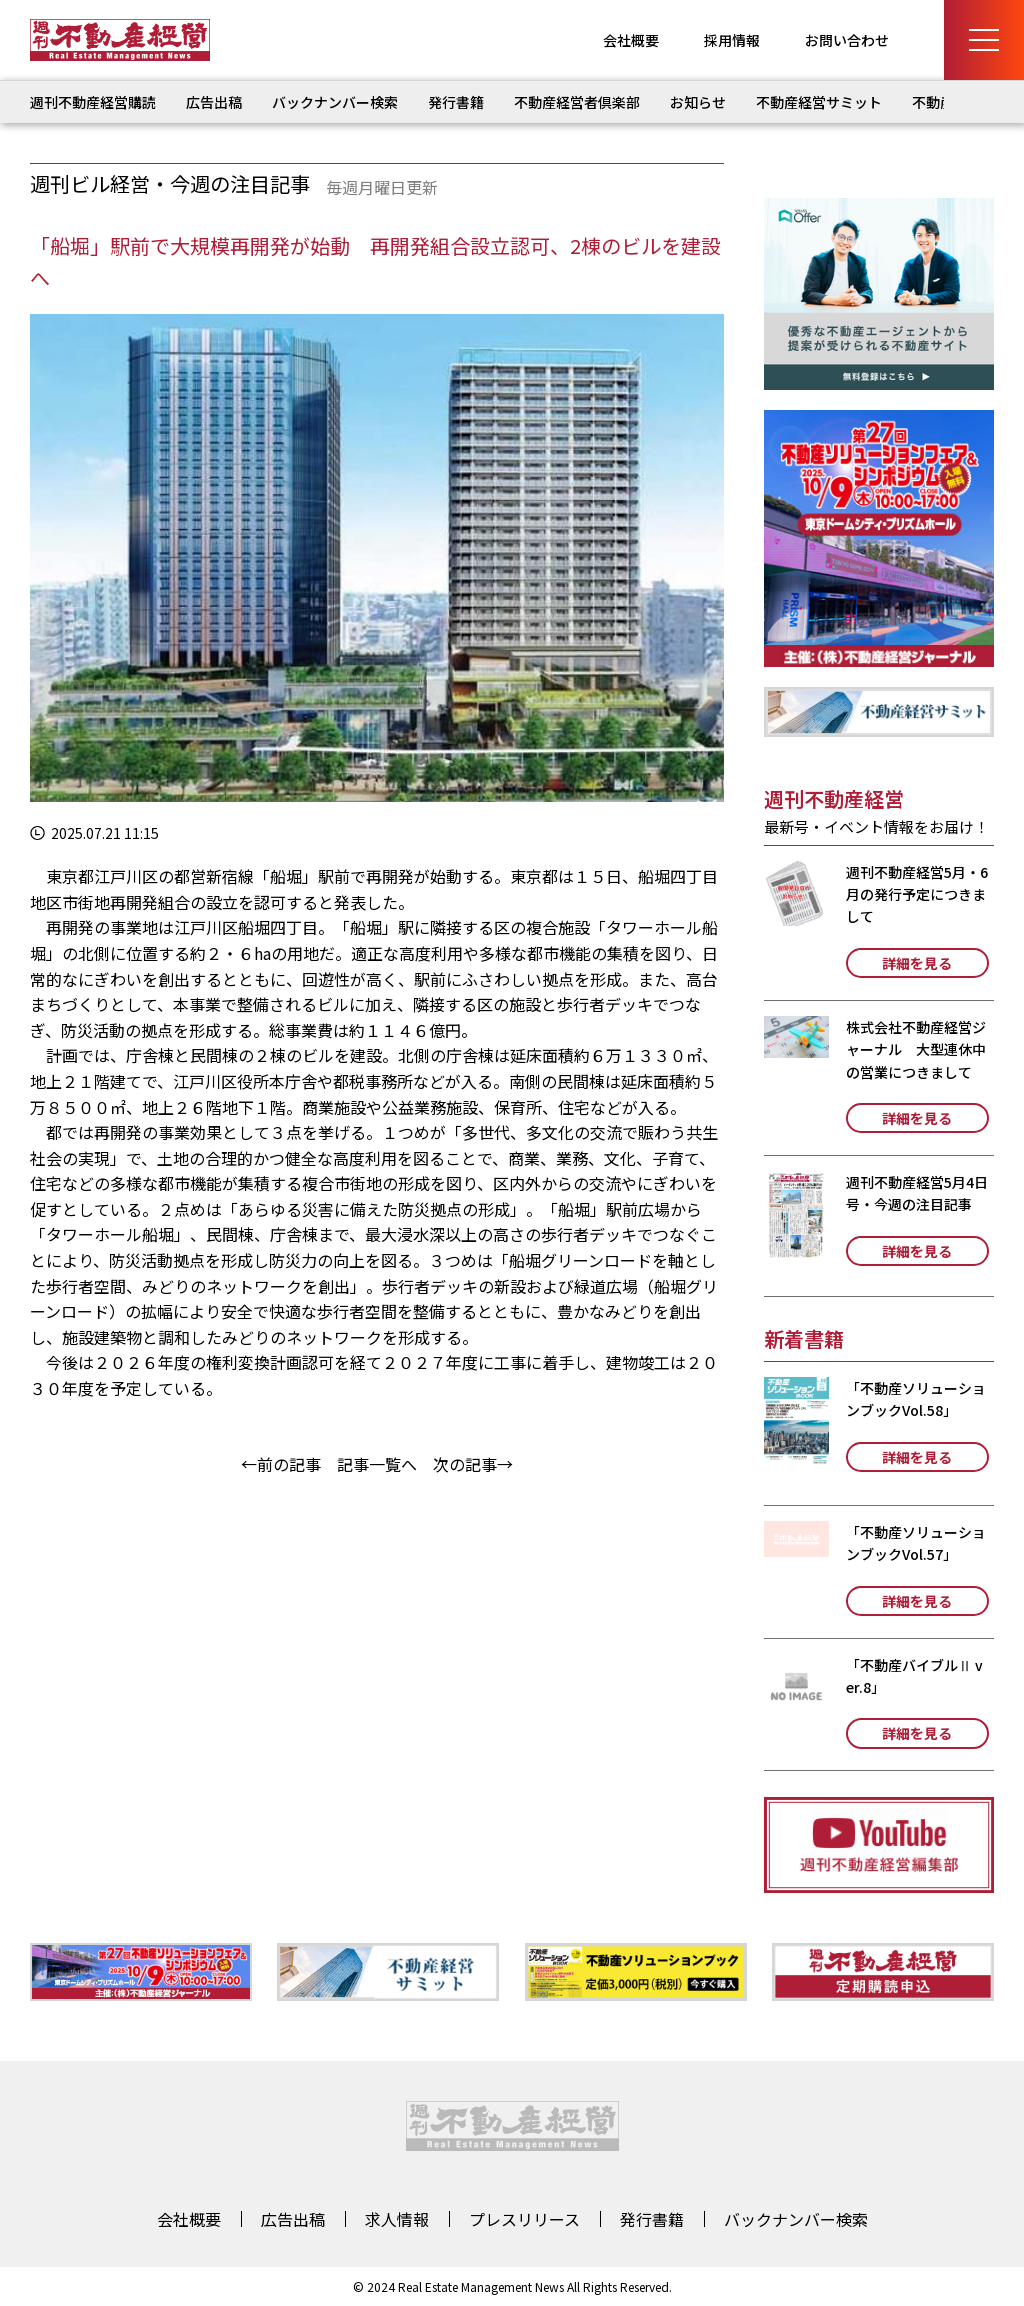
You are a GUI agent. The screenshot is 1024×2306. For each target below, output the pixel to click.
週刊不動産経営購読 (93, 102)
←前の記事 (281, 1464)
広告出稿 (214, 102)
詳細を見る (917, 963)
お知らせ (698, 102)
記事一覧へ (377, 1464)
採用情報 (732, 40)
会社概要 (631, 40)
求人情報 (397, 2219)
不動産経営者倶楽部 (577, 102)
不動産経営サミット (819, 102)
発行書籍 (456, 102)
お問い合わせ (847, 40)
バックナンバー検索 (335, 102)
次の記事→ (473, 1464)
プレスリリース (524, 2219)
